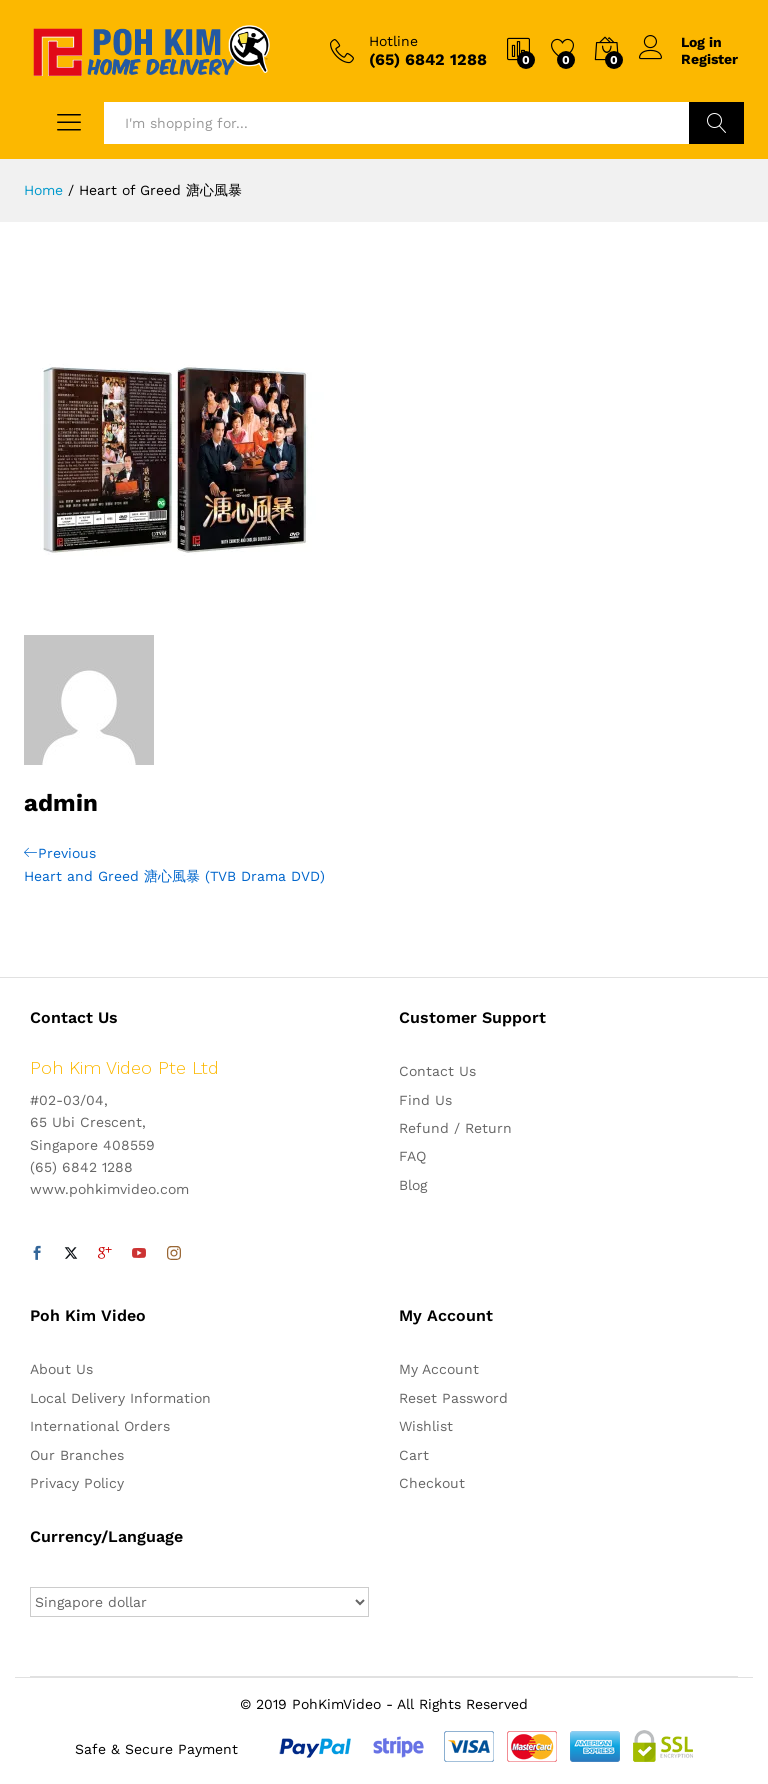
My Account (439, 1369)
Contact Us (437, 1071)
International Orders (100, 1426)
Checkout (432, 1483)
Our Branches (77, 1455)
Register (709, 59)
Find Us (425, 1100)
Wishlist (426, 1426)
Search (716, 123)
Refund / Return (455, 1128)
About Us (61, 1369)
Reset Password (453, 1398)
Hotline (393, 41)
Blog (413, 1185)
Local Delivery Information (120, 1398)
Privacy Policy (77, 1483)
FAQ (412, 1156)
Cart (414, 1455)
